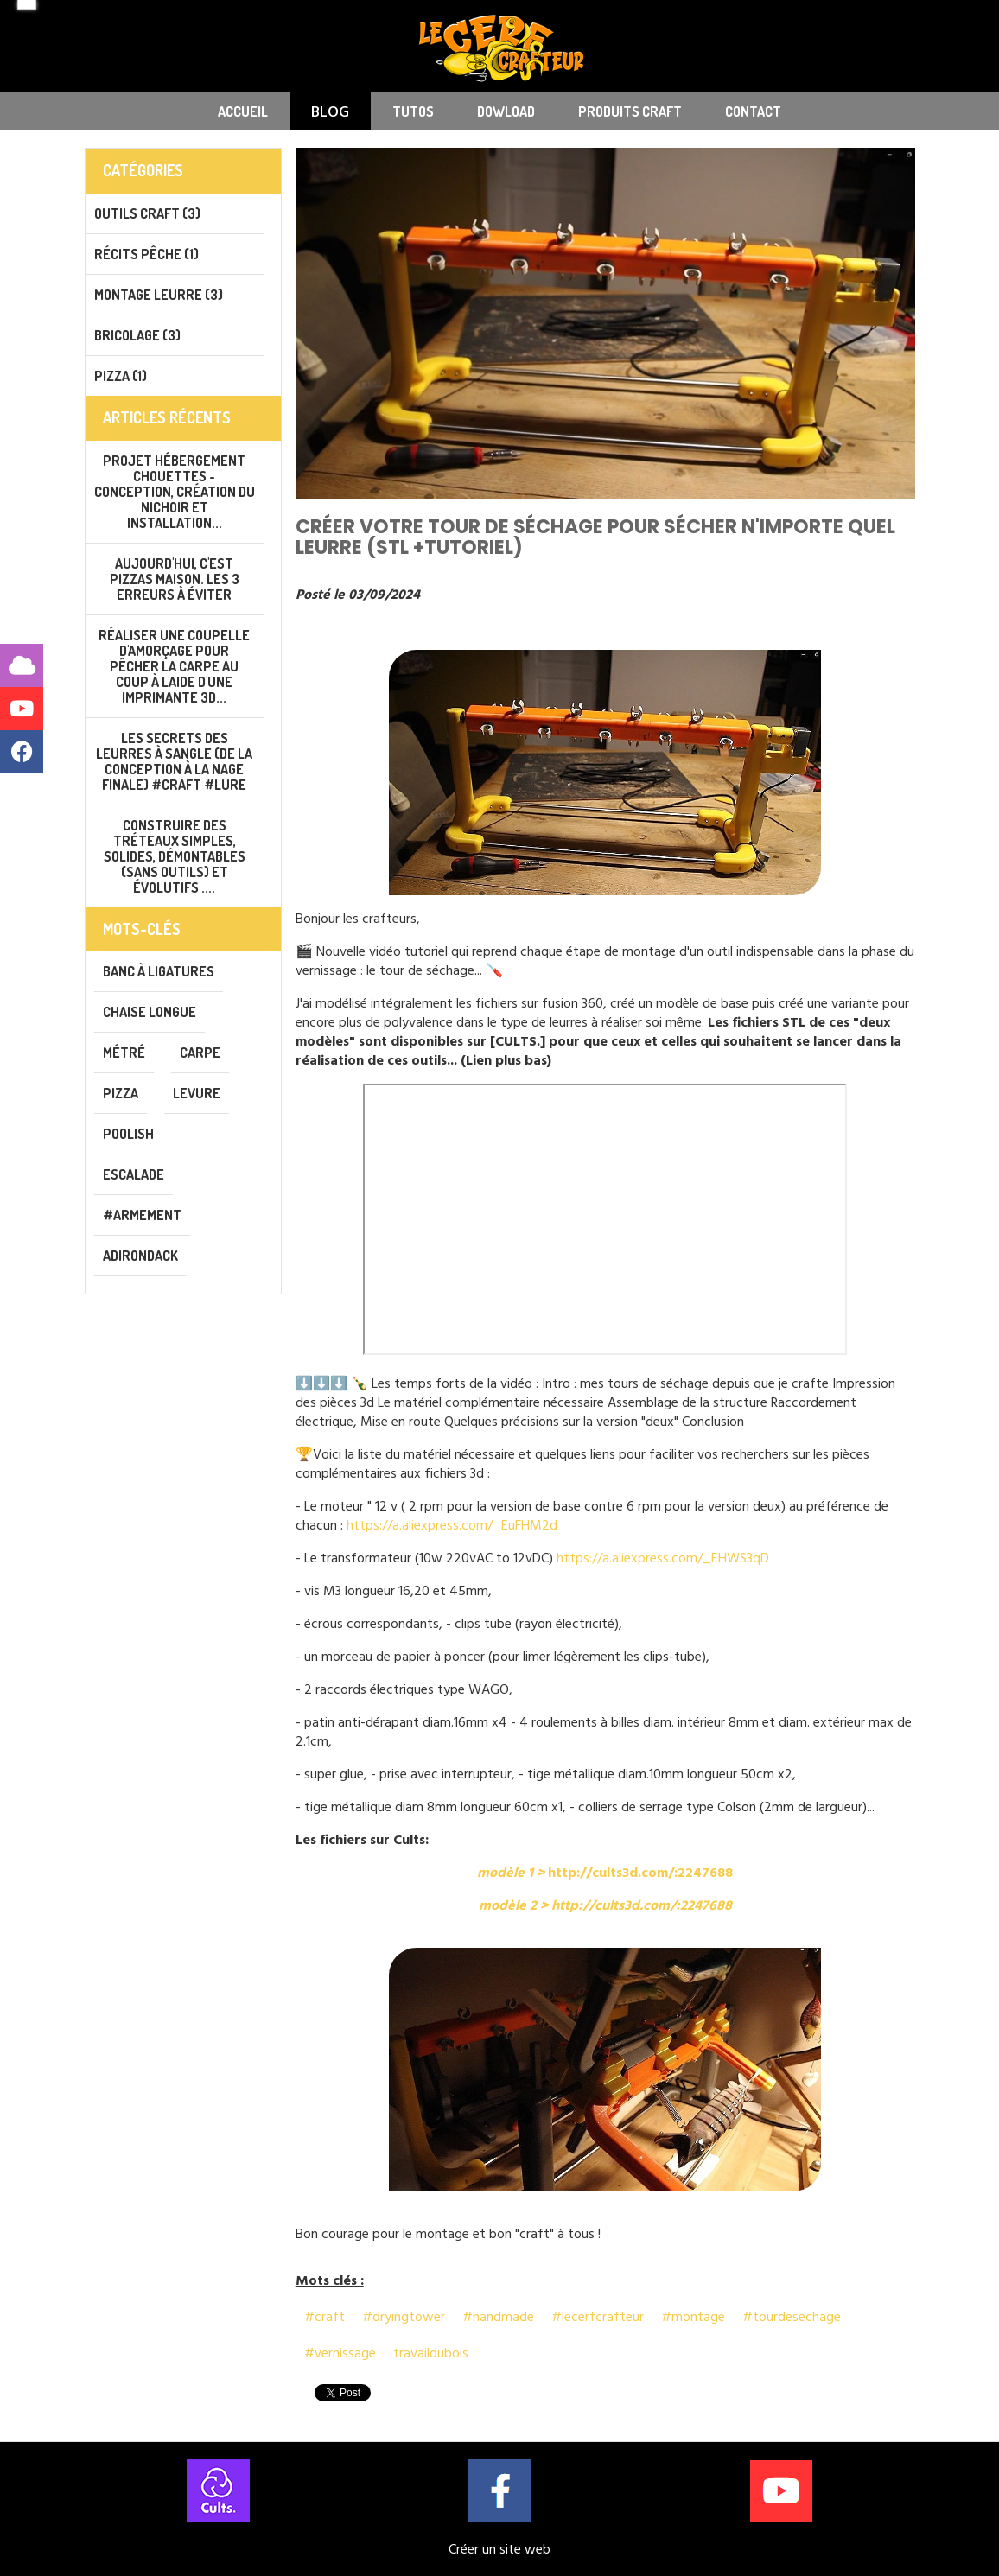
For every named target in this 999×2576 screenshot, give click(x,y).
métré (124, 1052)
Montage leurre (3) (158, 294)
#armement (142, 1215)
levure (196, 1093)
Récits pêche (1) (146, 254)
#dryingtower (403, 2316)
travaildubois (430, 2353)
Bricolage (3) (137, 335)
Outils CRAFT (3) (147, 213)
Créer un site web (499, 2549)
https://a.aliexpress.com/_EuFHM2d (452, 1525)
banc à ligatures (158, 971)
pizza (120, 1093)
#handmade (498, 2316)
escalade (133, 1174)
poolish (128, 1133)
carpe (200, 1052)
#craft (324, 2316)
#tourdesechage (791, 2316)
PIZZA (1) (120, 376)
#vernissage (340, 2353)
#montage (693, 2316)
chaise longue (149, 1012)
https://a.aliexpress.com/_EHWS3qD (663, 1558)
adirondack (140, 1255)
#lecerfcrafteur (597, 2316)
